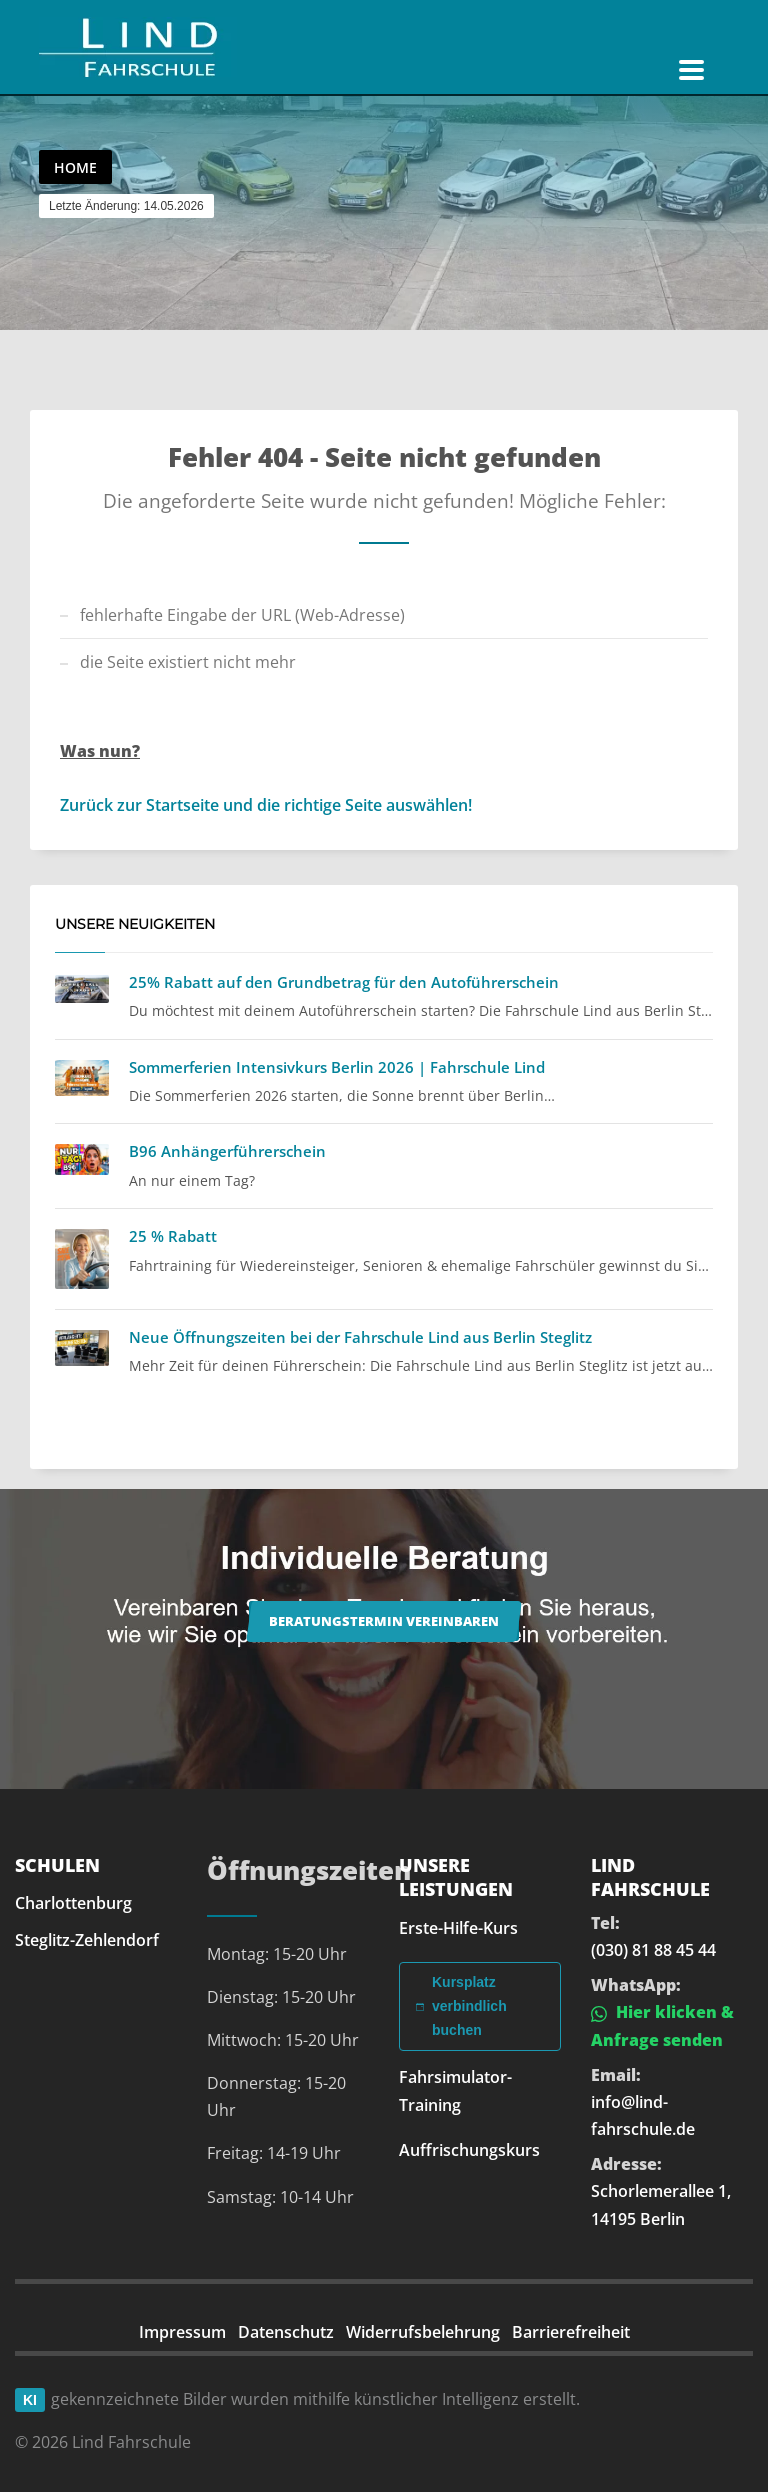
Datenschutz (286, 2332)
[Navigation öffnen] (691, 70)
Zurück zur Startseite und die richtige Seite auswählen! (266, 805)
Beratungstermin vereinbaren (384, 1621)
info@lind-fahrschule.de (643, 2115)
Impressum (182, 2332)
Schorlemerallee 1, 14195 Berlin (661, 2204)
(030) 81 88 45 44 (653, 1950)
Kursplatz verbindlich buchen (461, 2006)
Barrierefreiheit (571, 2332)
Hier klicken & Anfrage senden (662, 2025)
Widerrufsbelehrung (423, 2332)
